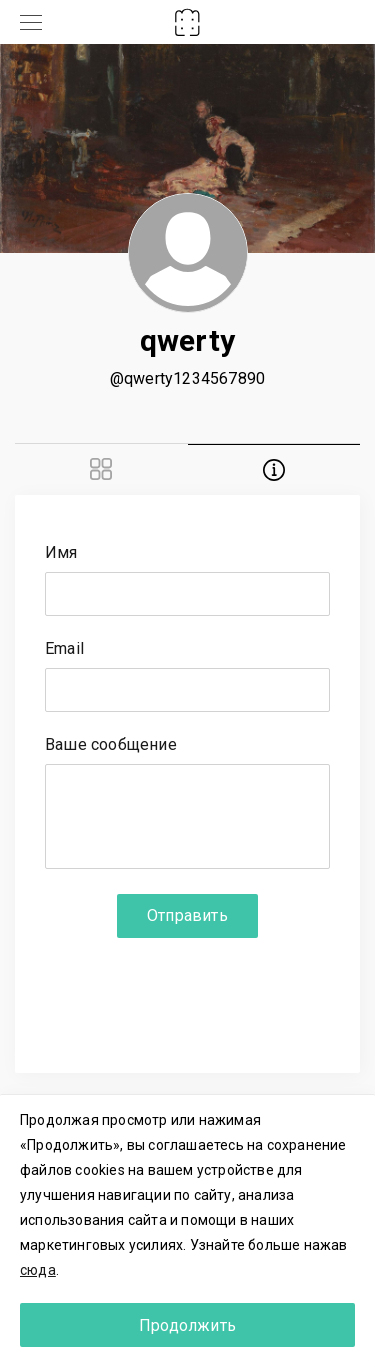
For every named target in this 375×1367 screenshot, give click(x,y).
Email (64, 649)
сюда (38, 1270)
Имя (61, 553)
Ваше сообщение (111, 745)
